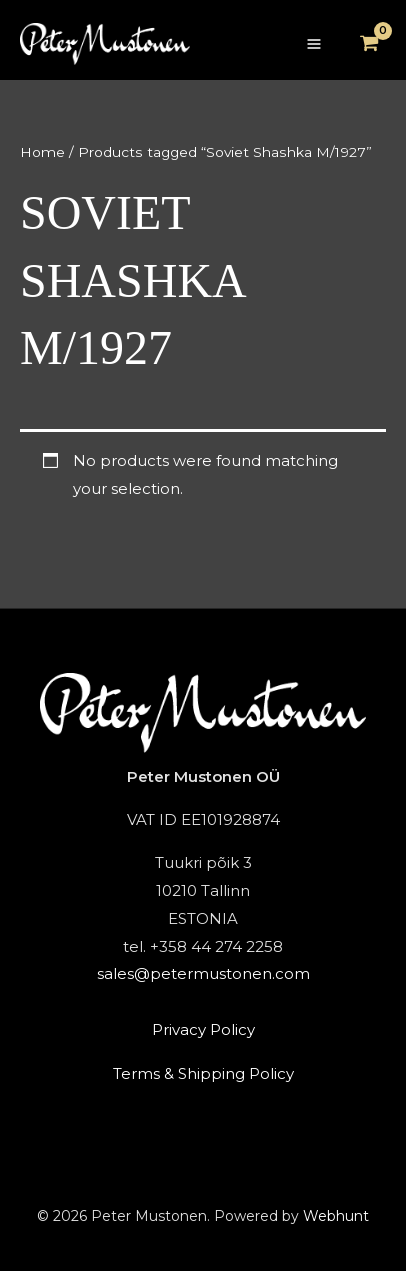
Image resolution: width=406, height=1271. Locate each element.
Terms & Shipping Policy (203, 1073)
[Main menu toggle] (313, 44)
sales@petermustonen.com (203, 973)
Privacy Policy (203, 1029)
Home (42, 152)
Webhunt (336, 1216)
